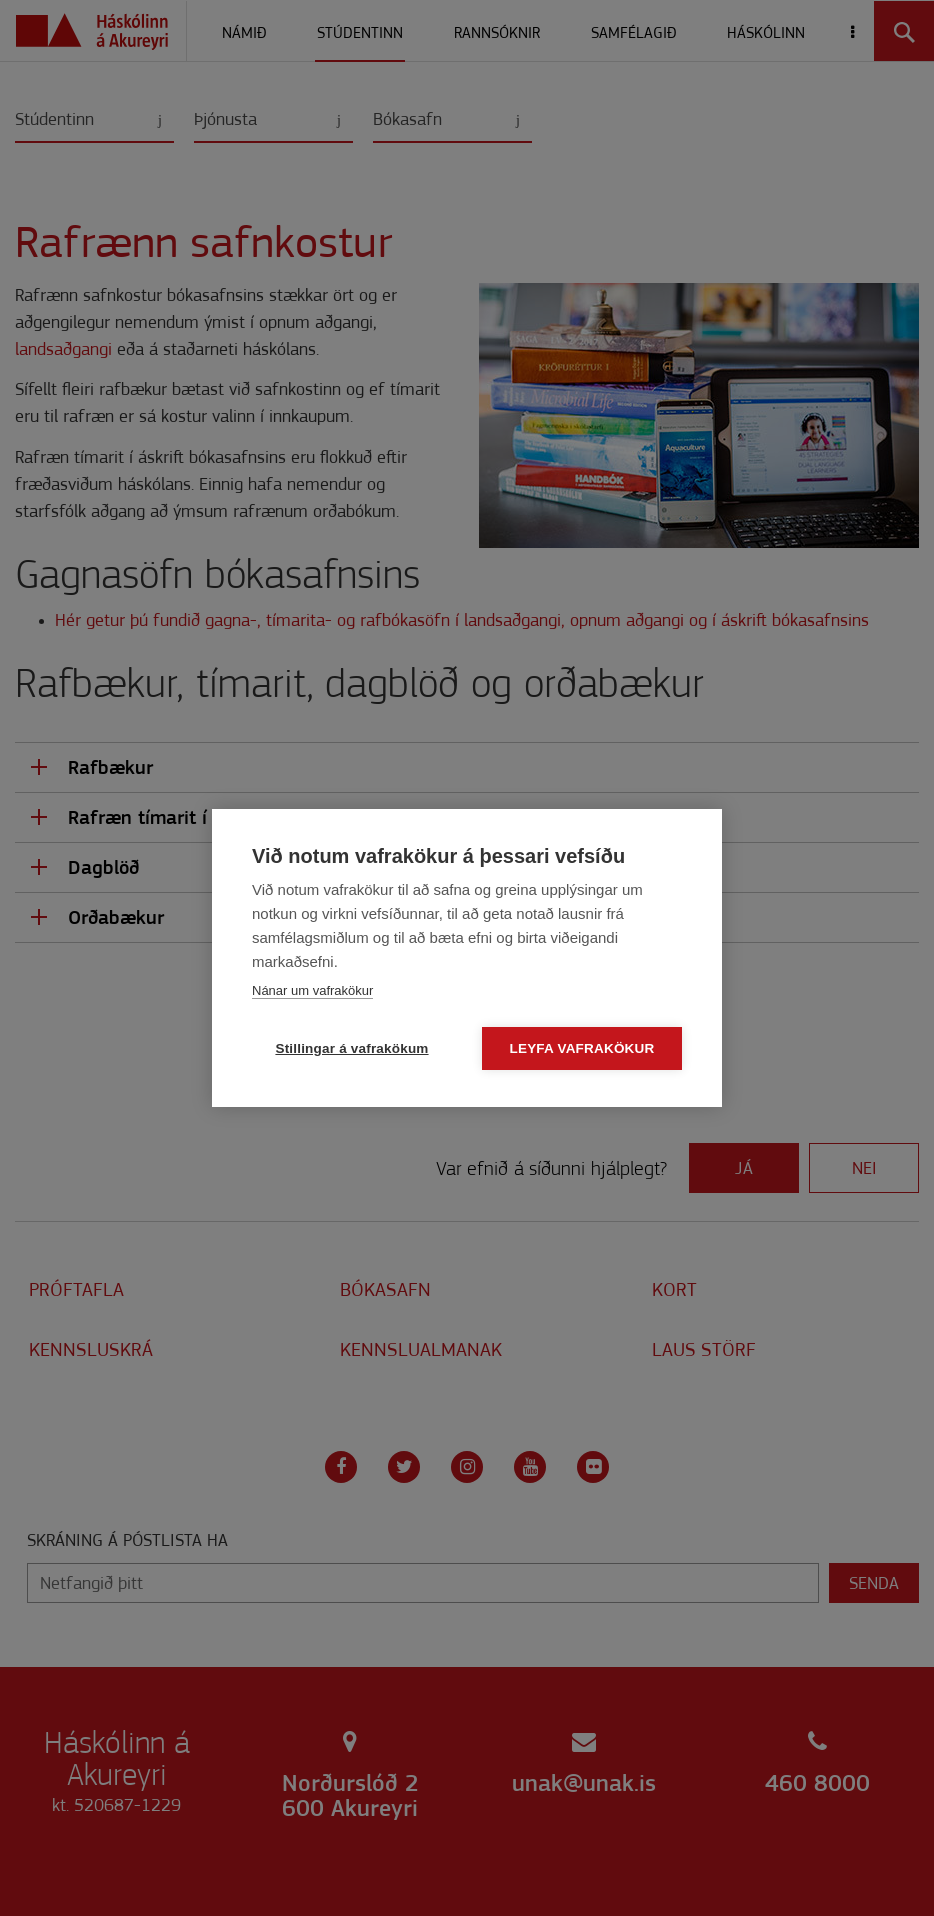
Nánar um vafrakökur (312, 990)
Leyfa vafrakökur (582, 1048)
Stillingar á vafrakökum (351, 1048)
